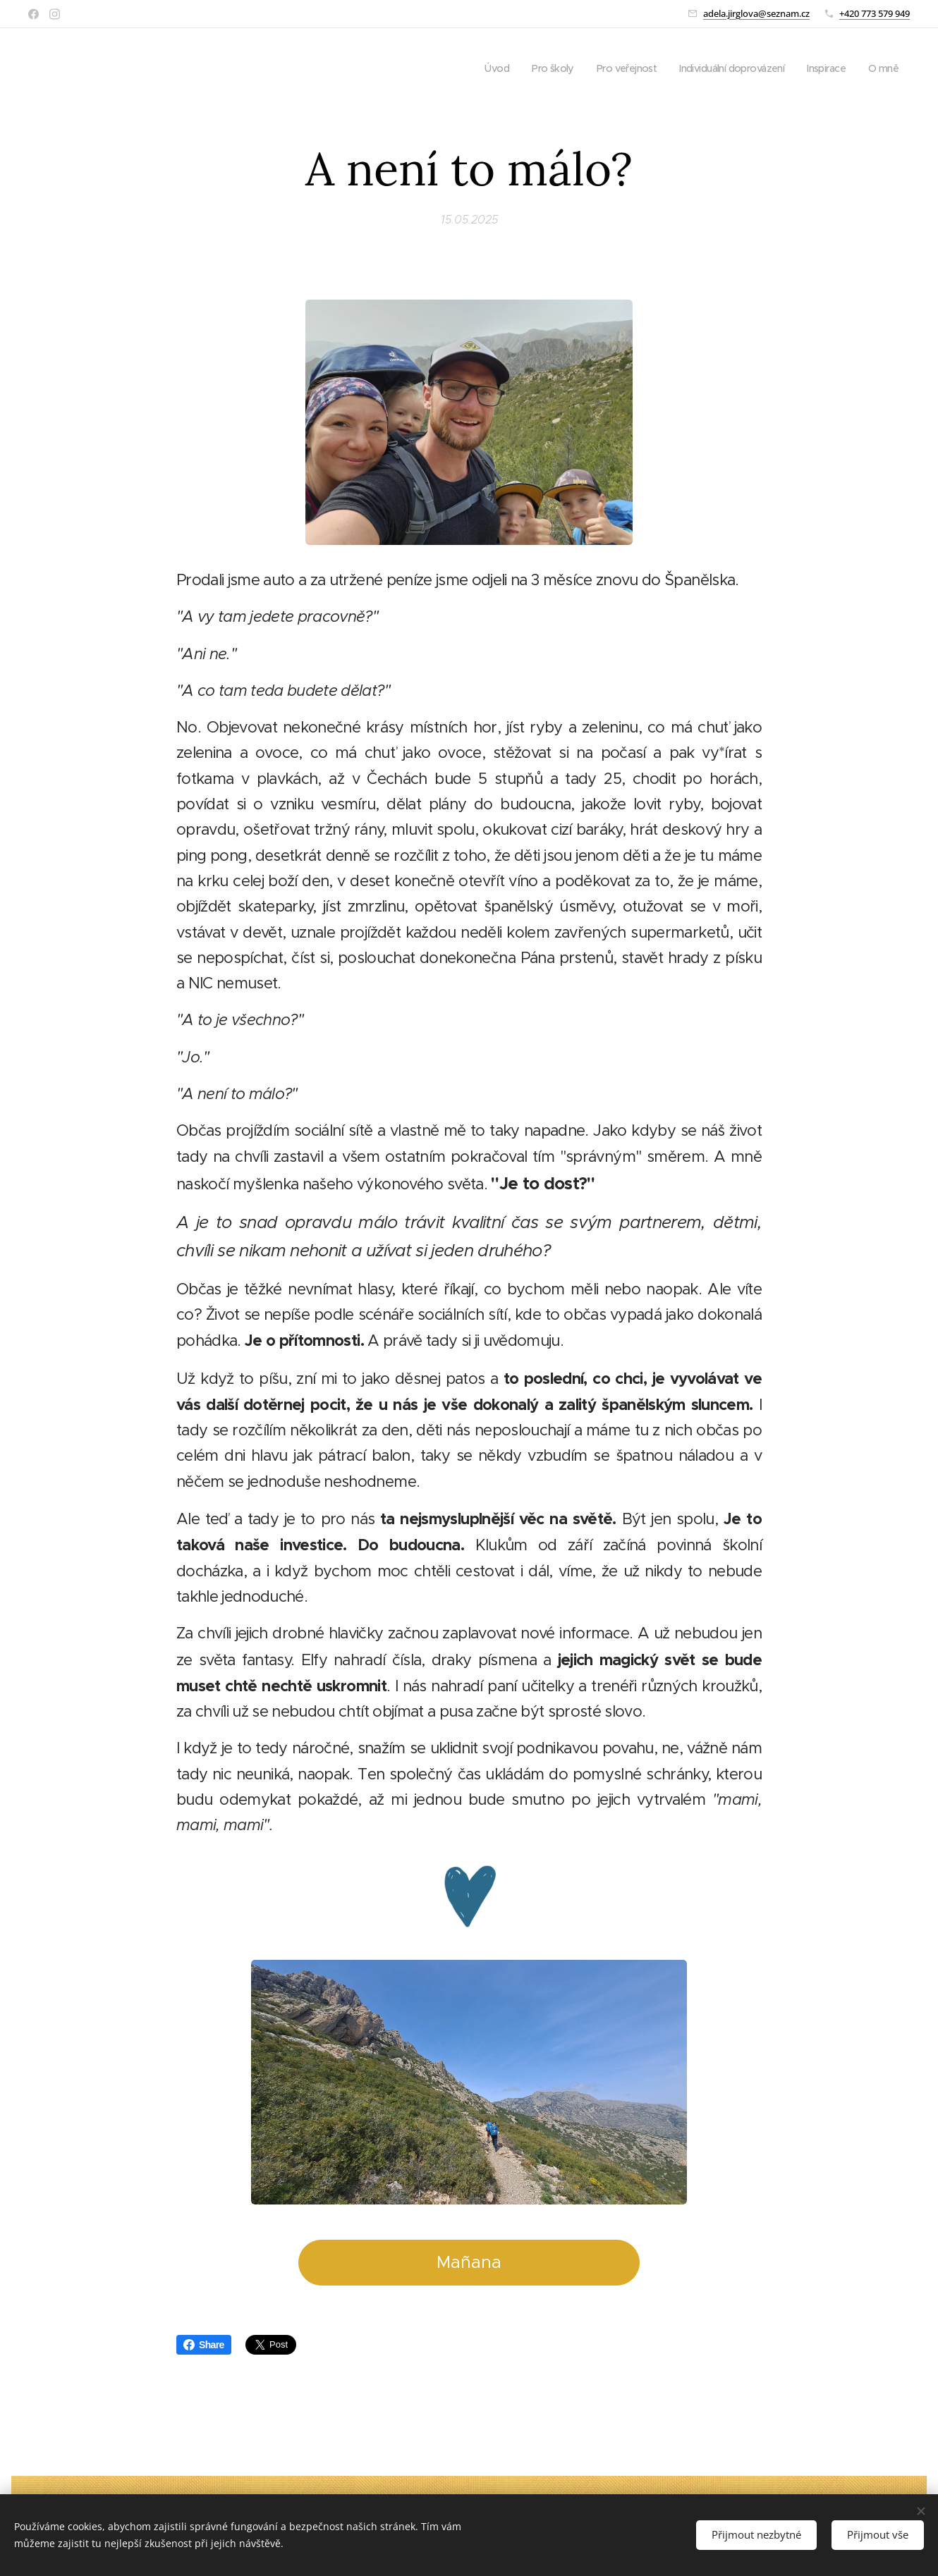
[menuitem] (475, 68)
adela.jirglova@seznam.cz (756, 13)
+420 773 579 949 (874, 13)
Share (203, 2344)
